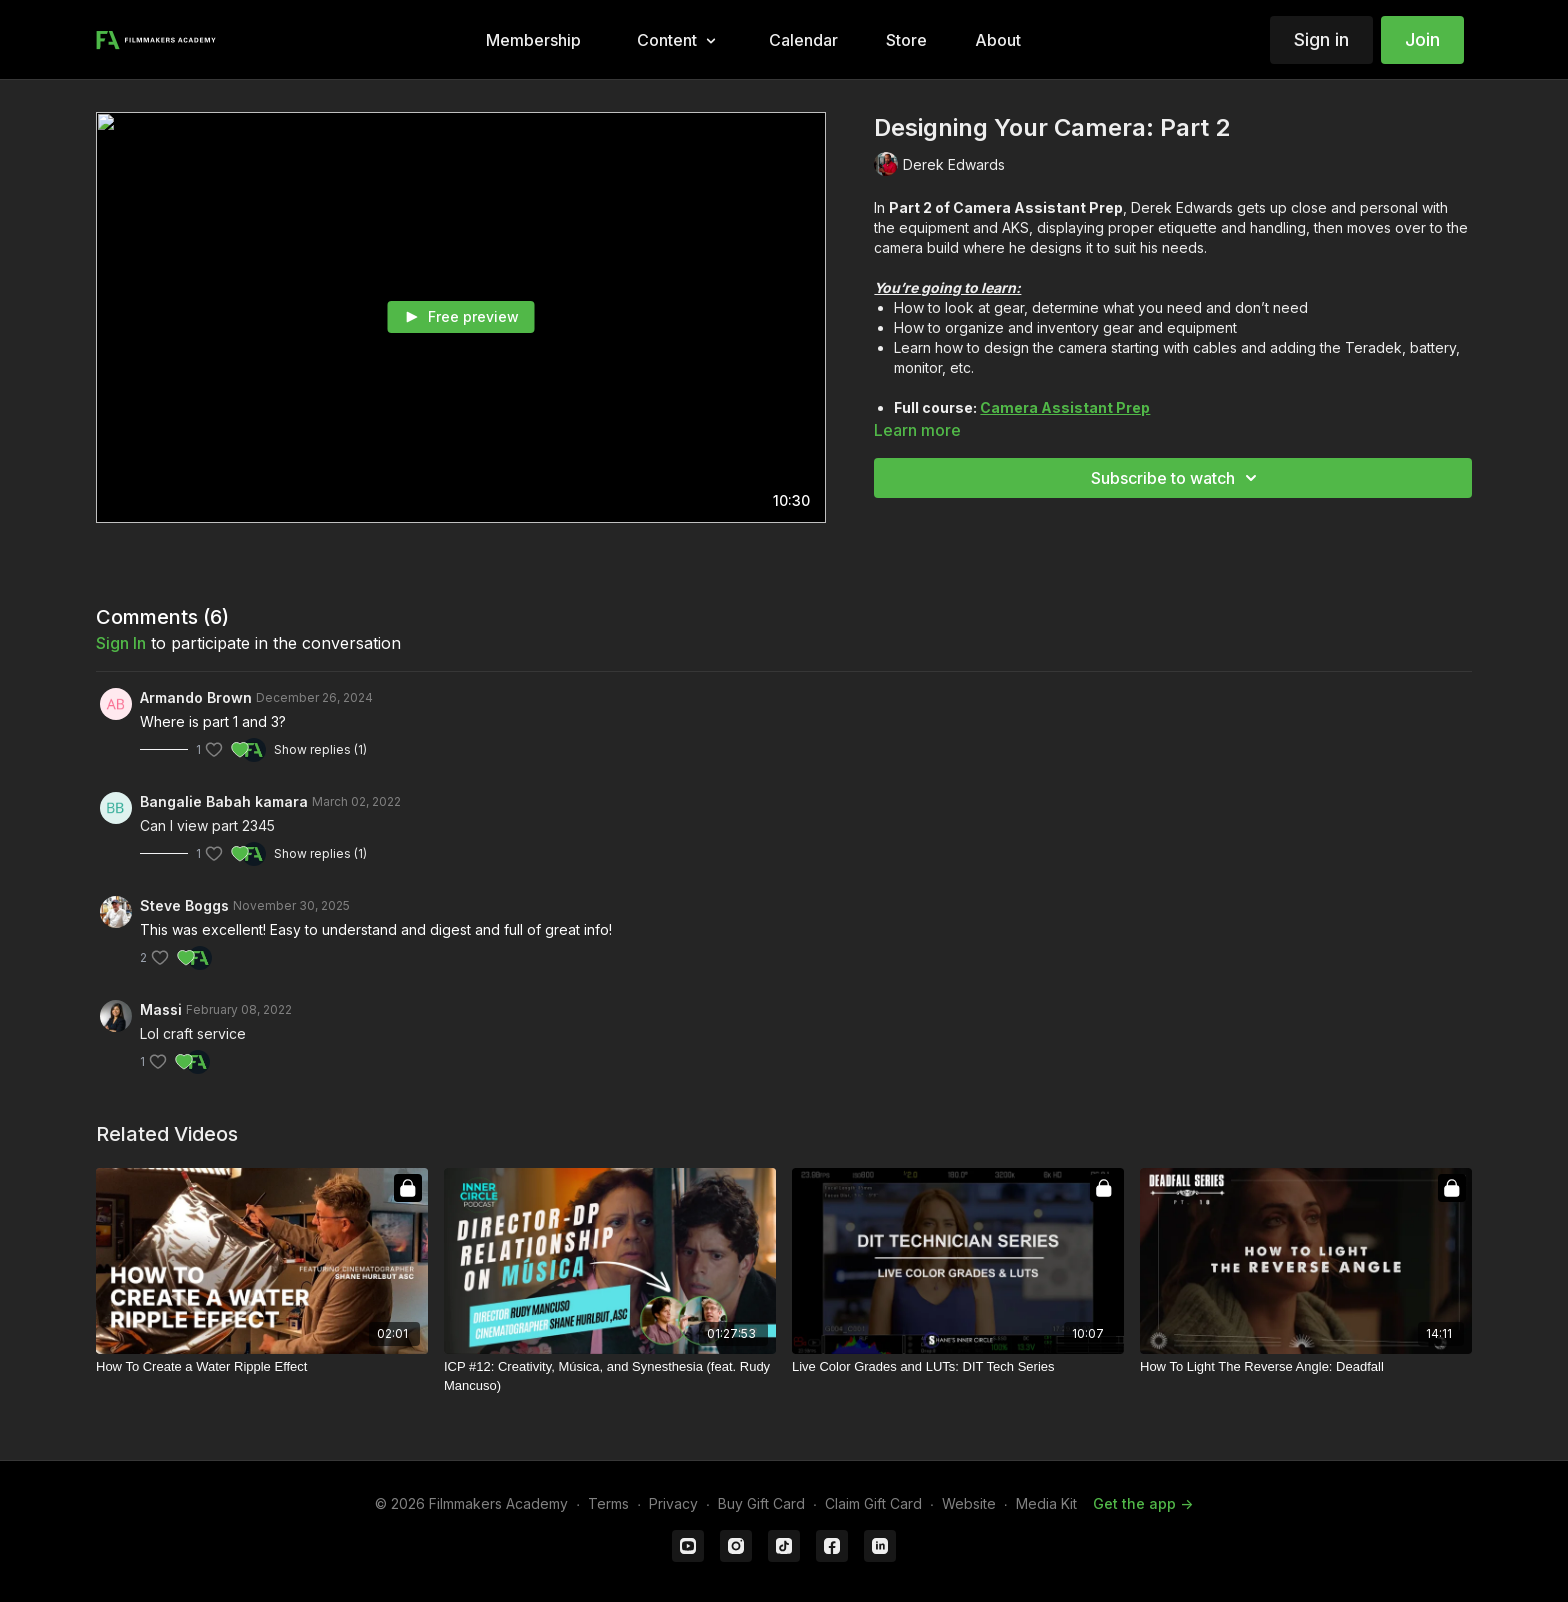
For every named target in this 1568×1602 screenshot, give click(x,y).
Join (1422, 39)
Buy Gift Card (761, 1503)
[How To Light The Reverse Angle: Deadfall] (1306, 1367)
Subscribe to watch (1177, 478)
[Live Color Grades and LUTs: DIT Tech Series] (958, 1367)
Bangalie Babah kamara (224, 801)
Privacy (673, 1503)
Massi (161, 1009)
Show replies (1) (320, 749)
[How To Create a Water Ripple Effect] (262, 1367)
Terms (608, 1503)
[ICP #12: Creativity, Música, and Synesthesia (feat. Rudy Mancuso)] (610, 1376)
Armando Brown (196, 697)
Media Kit (1046, 1503)
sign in (121, 643)
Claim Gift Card (873, 1503)
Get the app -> (1143, 1503)
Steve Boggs (184, 905)
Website (969, 1503)
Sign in (1321, 39)
